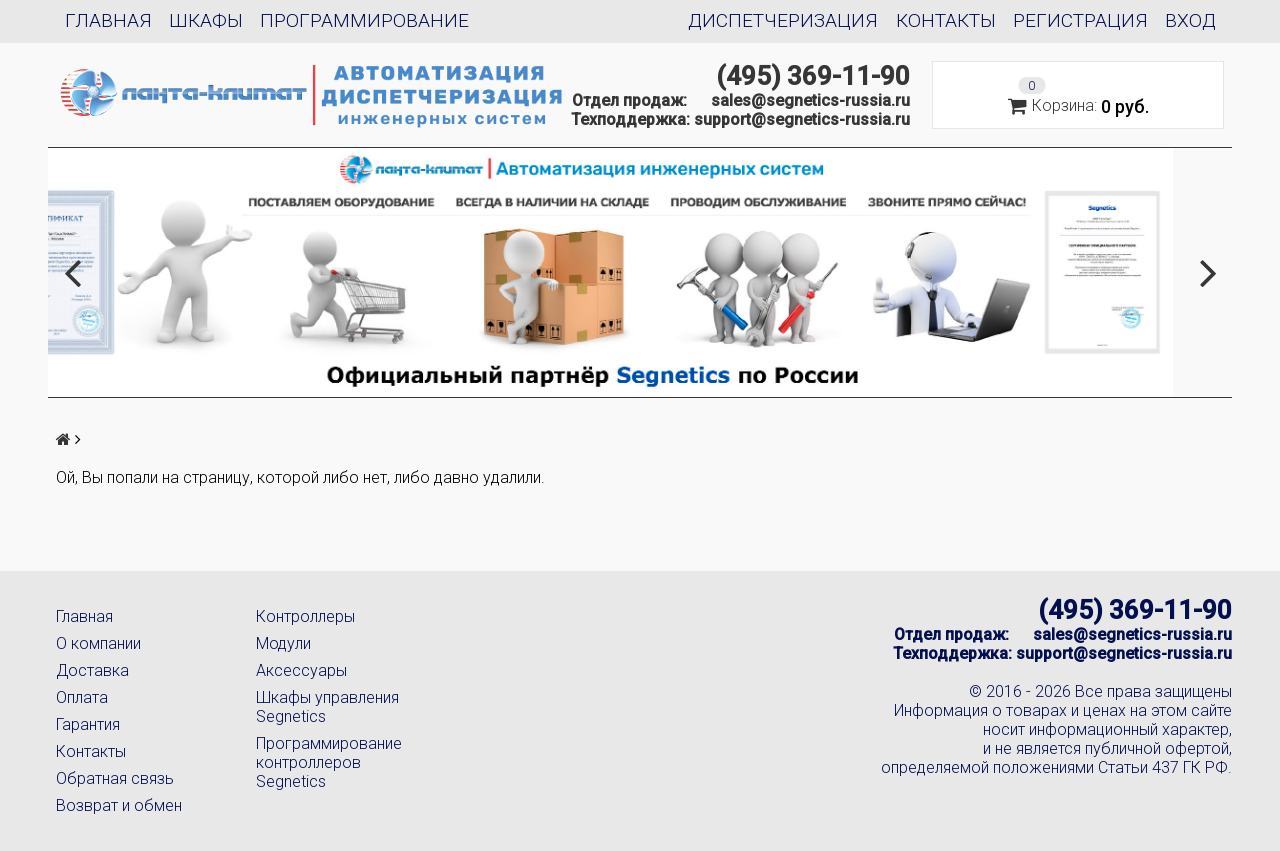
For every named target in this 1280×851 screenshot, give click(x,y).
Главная (108, 20)
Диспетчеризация (783, 20)
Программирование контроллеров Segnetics (329, 762)
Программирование (364, 20)
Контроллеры (305, 616)
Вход (1190, 20)
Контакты (946, 20)
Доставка (92, 670)
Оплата (82, 697)
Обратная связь (115, 778)
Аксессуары (301, 670)
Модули (283, 643)
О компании (98, 643)
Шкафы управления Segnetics (327, 707)
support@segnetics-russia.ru (802, 119)
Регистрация (1080, 20)
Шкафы (206, 20)
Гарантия (88, 724)
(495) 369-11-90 (813, 76)
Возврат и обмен (119, 805)
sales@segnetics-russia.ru (810, 100)
